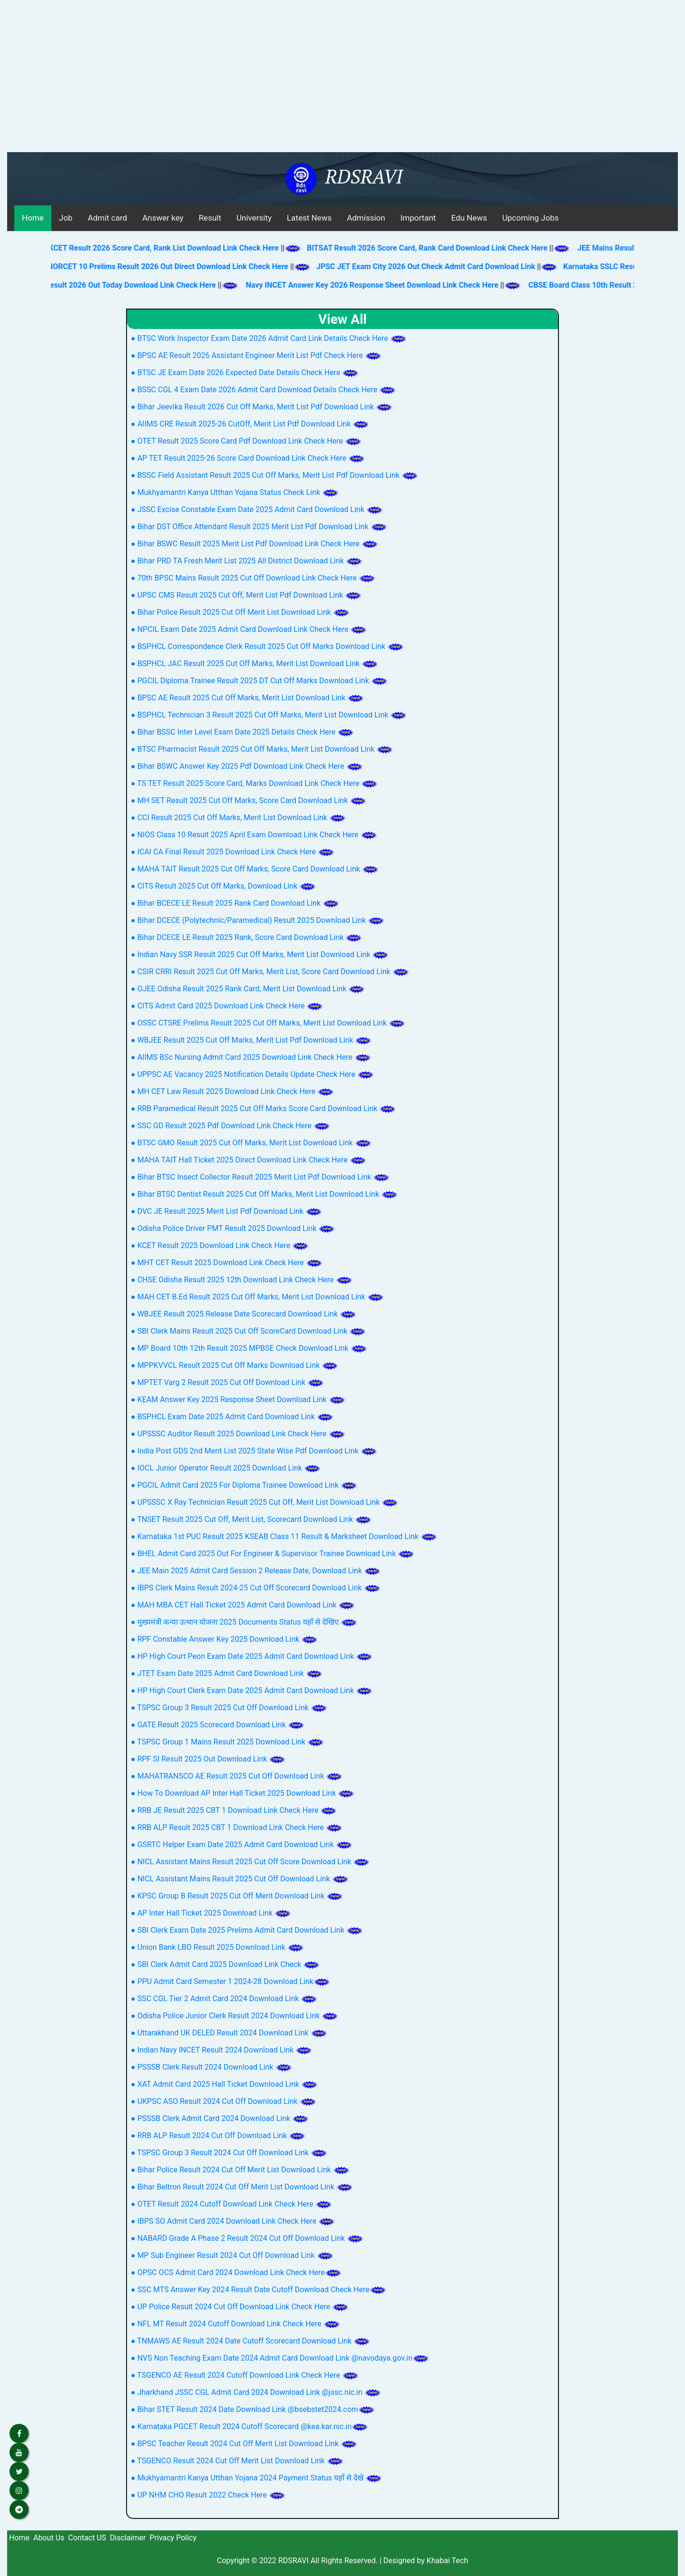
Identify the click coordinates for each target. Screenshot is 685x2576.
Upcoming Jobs (530, 218)
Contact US (87, 2537)
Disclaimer (128, 2537)
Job (66, 218)
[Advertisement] (342, 80)
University (254, 218)
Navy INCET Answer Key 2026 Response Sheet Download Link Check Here (382, 285)
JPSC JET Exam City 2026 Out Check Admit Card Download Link (436, 266)
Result (210, 218)
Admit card (107, 218)
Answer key (162, 218)
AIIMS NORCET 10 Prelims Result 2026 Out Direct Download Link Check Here (167, 266)
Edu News (469, 218)
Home (33, 218)
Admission (366, 218)
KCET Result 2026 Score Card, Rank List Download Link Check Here (155, 247)
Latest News (309, 218)
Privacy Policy (172, 2537)
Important (418, 218)
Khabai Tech (447, 2560)
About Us (48, 2537)
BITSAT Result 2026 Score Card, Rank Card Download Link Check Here (417, 247)
